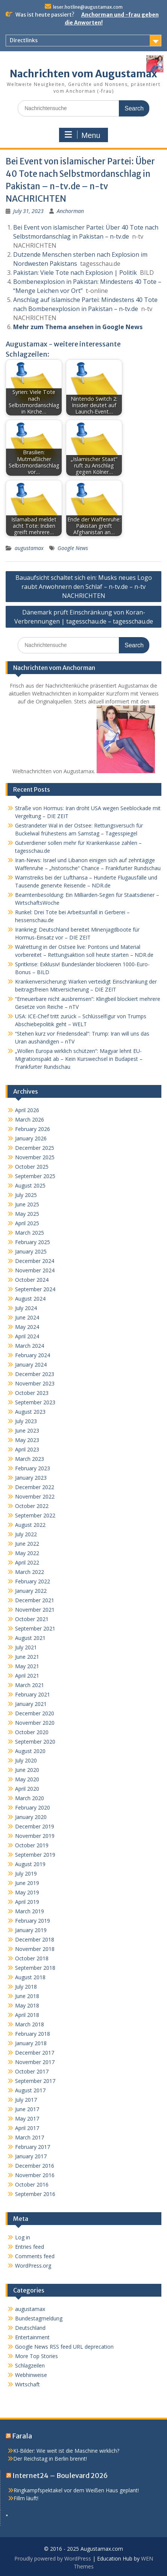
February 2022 (32, 1581)
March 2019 (29, 1911)
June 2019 (27, 1882)
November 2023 (35, 1383)
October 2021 (32, 1619)
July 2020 (26, 1760)
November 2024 (35, 1270)
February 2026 (32, 1128)
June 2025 (27, 1204)
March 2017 (29, 2137)
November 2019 (35, 1835)
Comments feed (35, 2256)
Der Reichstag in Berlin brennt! (50, 2458)
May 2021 (27, 1666)
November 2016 (35, 2175)
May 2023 (27, 1440)
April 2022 (27, 1562)
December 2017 (34, 2052)
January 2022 (31, 1590)
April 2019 (27, 1901)
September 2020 (35, 1741)
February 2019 (32, 1920)
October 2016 (32, 2184)
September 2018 (35, 1967)
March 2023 (29, 1458)
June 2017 (27, 2109)
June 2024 (27, 1317)
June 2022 (27, 1543)
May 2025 (27, 1213)
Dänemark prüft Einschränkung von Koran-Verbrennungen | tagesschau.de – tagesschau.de (83, 616)
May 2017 (27, 2118)
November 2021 (35, 1609)
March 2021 (29, 1685)
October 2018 (32, 1958)
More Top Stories (36, 2356)
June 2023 (27, 1430)
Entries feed (29, 2246)
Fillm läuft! (26, 2498)
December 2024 (34, 1260)
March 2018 (29, 2024)
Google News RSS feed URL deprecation (64, 2346)
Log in (22, 2237)
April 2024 (27, 1336)
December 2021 (34, 1600)
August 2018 (30, 1977)
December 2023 (34, 1374)
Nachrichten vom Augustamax (83, 73)
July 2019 (26, 1873)
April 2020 (27, 1788)
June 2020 (27, 1769)
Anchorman (70, 211)
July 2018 (26, 1986)
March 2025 (29, 1232)
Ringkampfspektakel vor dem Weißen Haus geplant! (76, 2490)
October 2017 (32, 2071)
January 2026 (31, 1138)
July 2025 (26, 1194)
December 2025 (34, 1147)
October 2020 (32, 1732)
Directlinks (24, 40)
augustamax (29, 548)
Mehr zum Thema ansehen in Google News (78, 327)
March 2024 (29, 1345)
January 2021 (31, 1703)
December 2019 (34, 1826)
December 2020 (34, 1713)
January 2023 (31, 1477)
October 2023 (32, 1392)
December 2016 (34, 2165)
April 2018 (27, 2014)
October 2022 (32, 1505)
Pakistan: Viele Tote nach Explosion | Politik (75, 272)
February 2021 (32, 1694)
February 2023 (32, 1468)
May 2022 (27, 1553)
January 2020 (31, 1817)
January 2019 (31, 1930)
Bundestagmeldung (38, 2318)
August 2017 (30, 2090)
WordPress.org (33, 2265)
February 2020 (32, 1807)
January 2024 (31, 1364)
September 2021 (35, 1628)
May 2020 (27, 1779)
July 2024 (26, 1308)
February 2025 (32, 1242)
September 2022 (35, 1515)
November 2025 (35, 1157)
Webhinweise (31, 2374)
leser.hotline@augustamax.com (88, 7)
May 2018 (27, 2005)
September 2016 (35, 2193)
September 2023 (35, 1402)
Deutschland (30, 2327)
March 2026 (29, 1119)
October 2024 (32, 1279)
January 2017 (31, 2156)
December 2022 (34, 1487)
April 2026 (27, 1110)
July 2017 (26, 2099)
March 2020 (29, 1798)
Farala (22, 2436)
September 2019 (35, 1854)
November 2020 (35, 1722)
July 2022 (26, 1534)
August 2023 (30, 1411)
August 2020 (30, 1751)
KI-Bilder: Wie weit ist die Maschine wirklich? (66, 2450)
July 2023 (26, 1421)
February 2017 (32, 2146)
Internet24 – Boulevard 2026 (60, 2475)
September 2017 (35, 2080)
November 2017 (35, 2062)
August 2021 (30, 1637)
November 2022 (35, 1496)
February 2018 (32, 2033)
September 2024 (35, 1289)
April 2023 (27, 1449)
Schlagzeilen (30, 2365)
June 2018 (27, 1996)
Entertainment (32, 2337)
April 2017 (27, 2128)
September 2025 (35, 1176)
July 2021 (26, 1647)
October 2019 (32, 1845)
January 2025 (31, 1251)
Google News (73, 548)
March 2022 (29, 1571)
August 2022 (30, 1524)
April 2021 (27, 1675)
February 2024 (32, 1355)
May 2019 (27, 1892)
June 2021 (27, 1656)
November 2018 (35, 1948)
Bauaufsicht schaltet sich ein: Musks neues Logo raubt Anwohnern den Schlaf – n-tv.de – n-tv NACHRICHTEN (83, 586)
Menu (82, 134)
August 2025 (30, 1185)
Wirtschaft (27, 2384)
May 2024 (27, 1326)
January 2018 (31, 2043)
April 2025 (27, 1223)
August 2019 (30, 1864)
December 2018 (34, 1939)
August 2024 (30, 1298)
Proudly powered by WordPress (52, 2558)
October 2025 (32, 1166)
